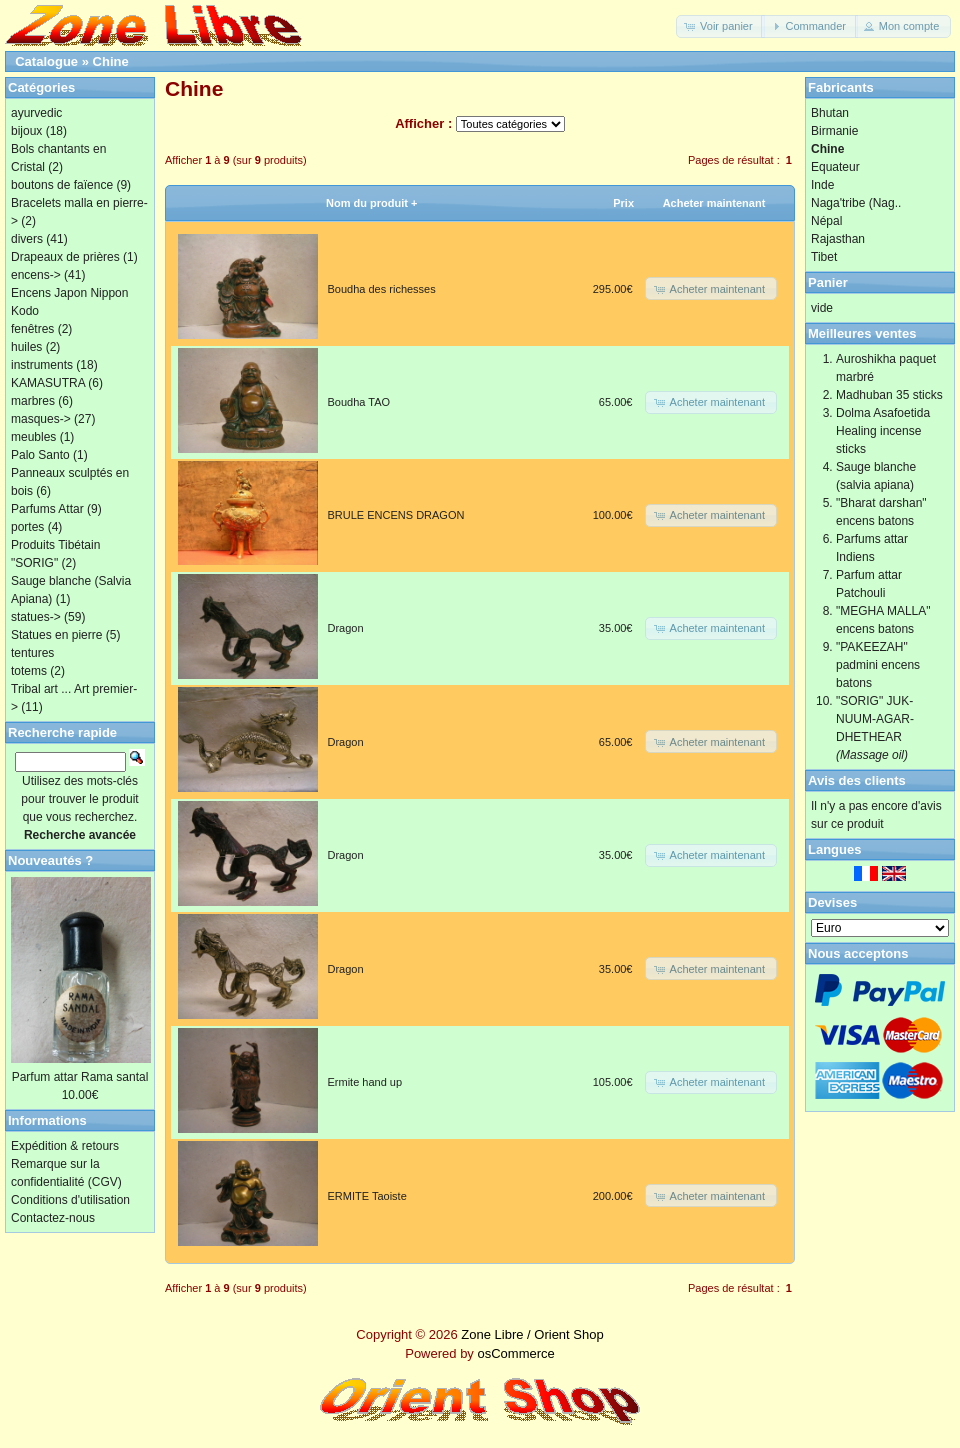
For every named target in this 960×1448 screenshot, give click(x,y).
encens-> (36, 275)
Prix (623, 203)
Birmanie (834, 131)
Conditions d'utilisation (70, 1200)
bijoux (26, 131)
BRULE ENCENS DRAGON (396, 515)
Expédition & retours (65, 1146)
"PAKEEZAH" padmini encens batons (878, 665)
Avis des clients (857, 780)
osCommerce (515, 1353)
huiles (26, 347)
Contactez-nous (53, 1218)
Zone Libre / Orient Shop (532, 1334)
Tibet (824, 257)
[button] (720, 26)
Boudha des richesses (382, 289)
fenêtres (32, 329)
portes (27, 527)
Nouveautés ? (50, 860)
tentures (32, 653)
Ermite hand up (365, 1082)
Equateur (835, 167)
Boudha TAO (359, 402)
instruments (42, 365)
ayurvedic (36, 113)
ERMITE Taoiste (367, 1196)
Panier (828, 282)
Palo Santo (40, 455)
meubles (33, 437)
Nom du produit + (371, 203)
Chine (111, 61)
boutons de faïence (62, 185)
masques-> (41, 419)
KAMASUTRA (48, 383)
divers (27, 239)
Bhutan (830, 113)
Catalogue (46, 61)
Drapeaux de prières (65, 257)
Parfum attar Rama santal (80, 1077)
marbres (33, 401)
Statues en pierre (56, 635)
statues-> (36, 617)
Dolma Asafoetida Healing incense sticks (883, 431)
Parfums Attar (47, 509)
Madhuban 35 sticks (889, 395)
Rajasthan (838, 239)
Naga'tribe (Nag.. (856, 203)
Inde (822, 185)
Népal (826, 221)
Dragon (346, 628)
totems (29, 671)
